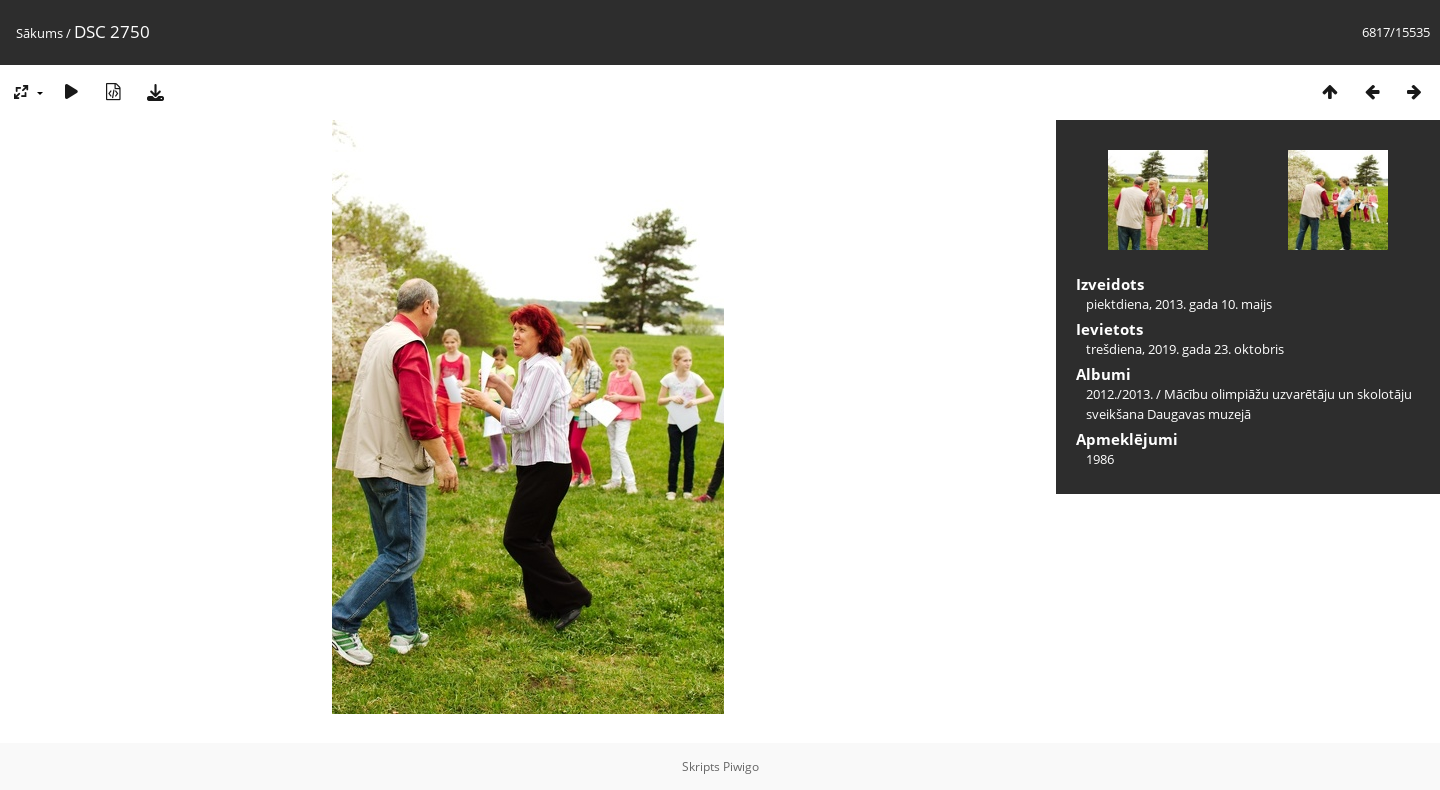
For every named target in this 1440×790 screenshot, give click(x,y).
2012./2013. (1119, 394)
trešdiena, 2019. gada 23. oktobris (1185, 349)
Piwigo (741, 766)
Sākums (39, 33)
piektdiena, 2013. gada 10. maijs (1179, 304)
